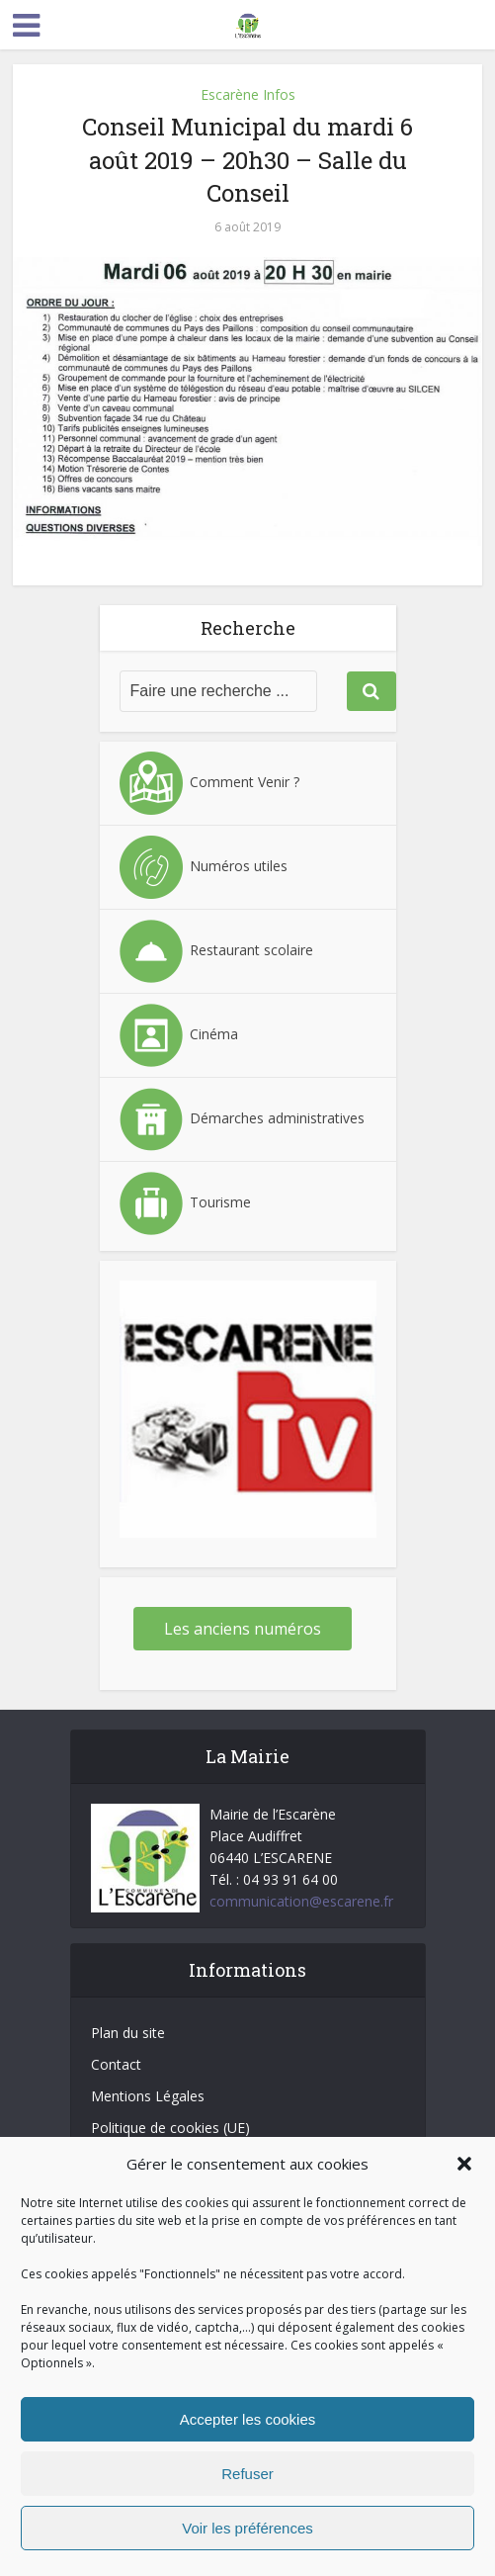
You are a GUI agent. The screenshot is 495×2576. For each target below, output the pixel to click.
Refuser (247, 2473)
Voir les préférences (247, 2528)
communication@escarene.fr (301, 1901)
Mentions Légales (148, 2096)
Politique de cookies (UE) (170, 2127)
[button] (464, 2164)
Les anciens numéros (242, 1629)
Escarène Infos (248, 94)
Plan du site (128, 2032)
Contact (116, 2064)
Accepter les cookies (248, 2419)
